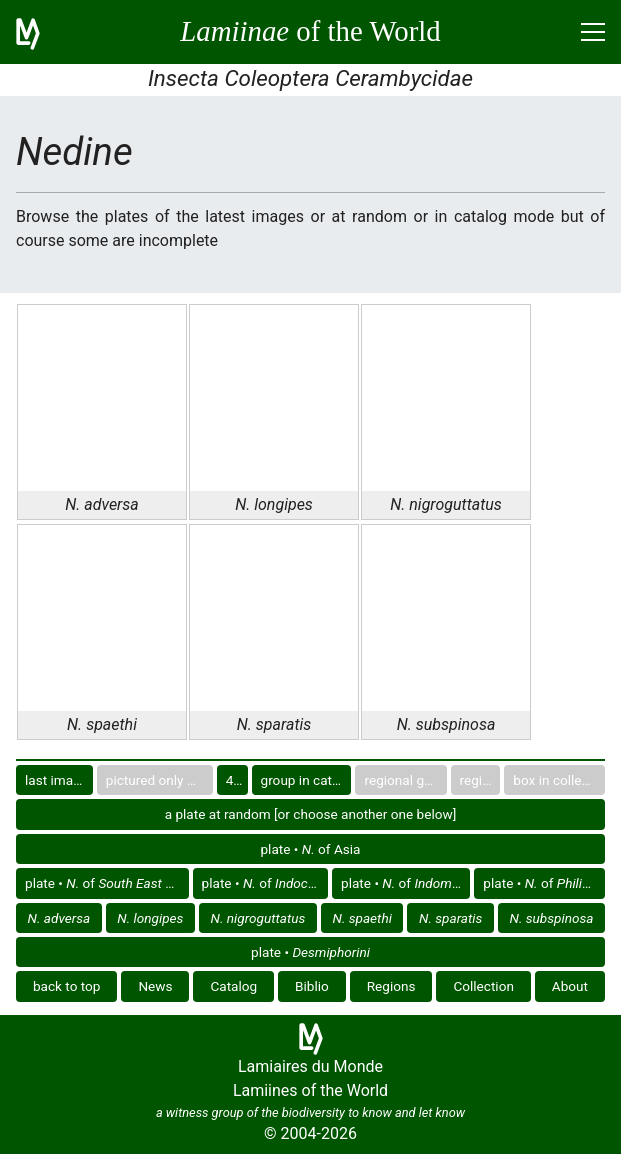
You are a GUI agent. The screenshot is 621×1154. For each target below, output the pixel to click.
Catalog (233, 986)
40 (233, 780)
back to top (67, 986)
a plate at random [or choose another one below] (311, 814)
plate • (310, 952)
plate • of (107, 883)
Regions (391, 986)
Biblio (312, 986)
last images (59, 780)
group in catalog (306, 780)
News (155, 986)
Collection (483, 986)
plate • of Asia (310, 849)
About (570, 986)
